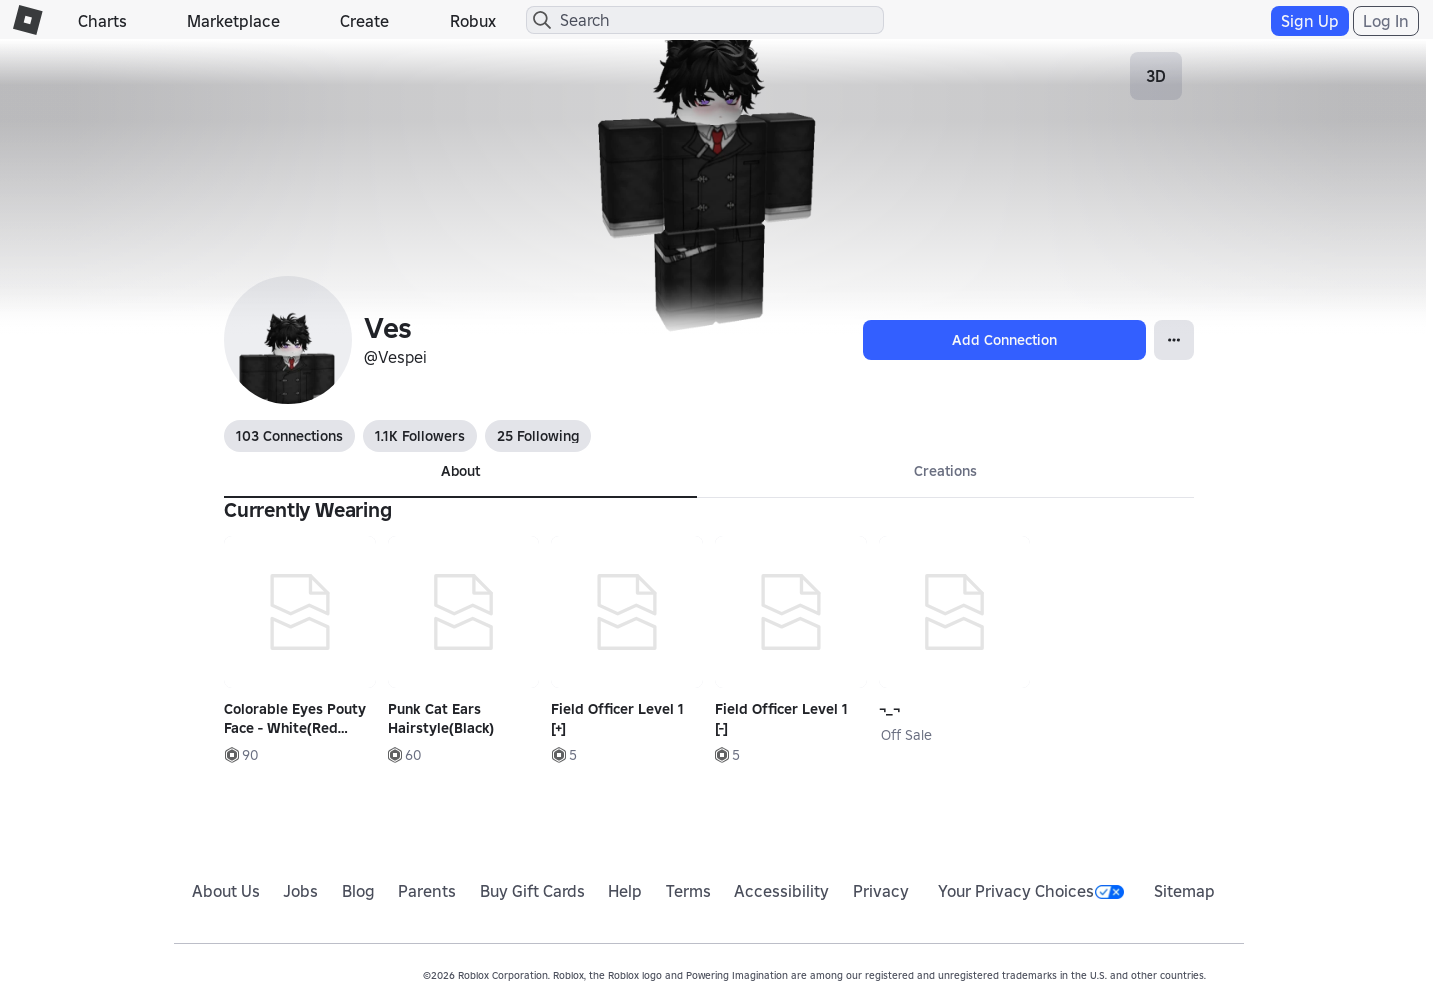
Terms (688, 891)
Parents (427, 891)
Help (625, 891)
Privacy (881, 891)
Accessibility (781, 891)
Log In (1386, 21)
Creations (945, 471)
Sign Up (1310, 21)
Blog (358, 891)
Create (364, 21)
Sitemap (1184, 891)
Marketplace (233, 21)
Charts (102, 21)
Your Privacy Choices (1031, 891)
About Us (226, 891)
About (460, 471)
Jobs (300, 891)
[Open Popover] (1174, 340)
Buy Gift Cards (532, 891)
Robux (473, 21)
